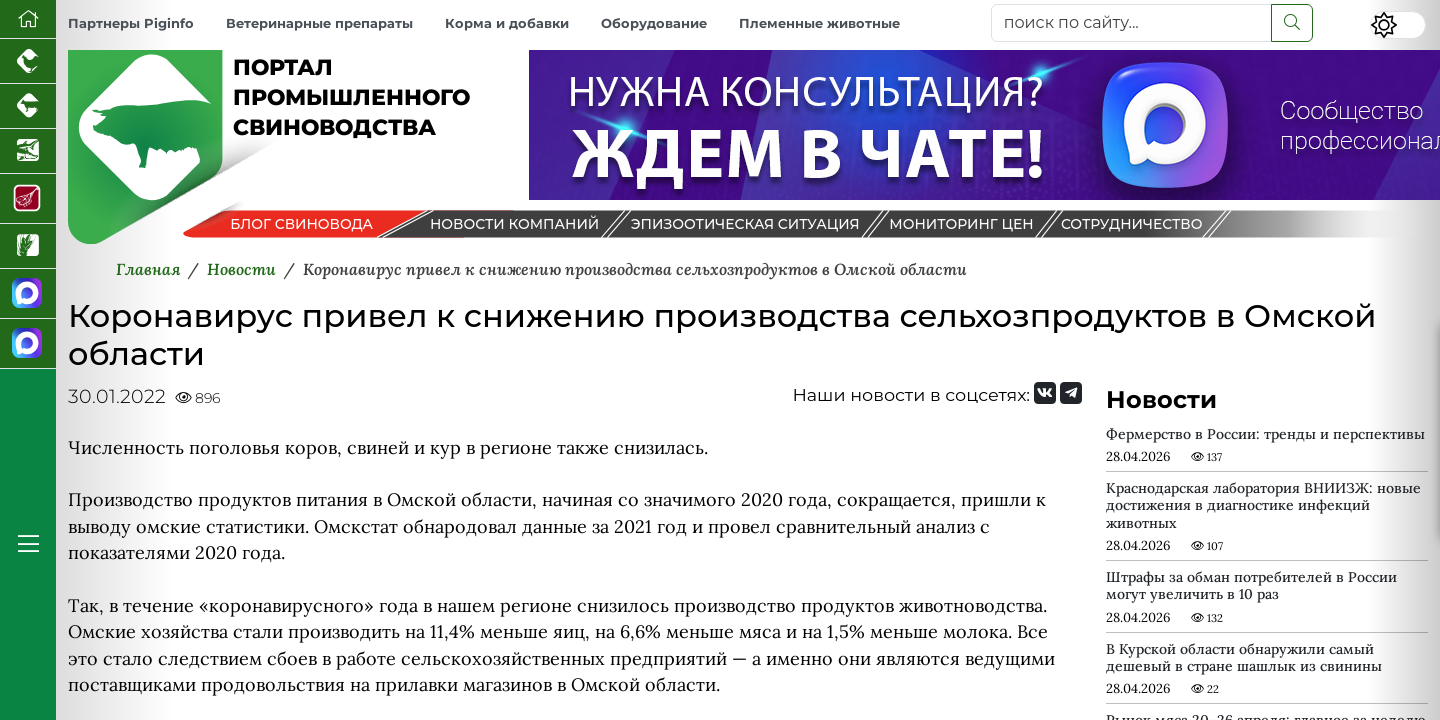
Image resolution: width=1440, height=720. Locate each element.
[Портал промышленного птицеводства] (28, 61)
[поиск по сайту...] (1131, 23)
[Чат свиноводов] (28, 344)
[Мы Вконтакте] (1045, 393)
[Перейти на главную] (28, 19)
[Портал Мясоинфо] (28, 199)
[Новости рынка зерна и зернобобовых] (28, 246)
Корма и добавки (507, 23)
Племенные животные (819, 23)
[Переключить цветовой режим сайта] (1398, 25)
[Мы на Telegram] (1071, 393)
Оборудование (654, 23)
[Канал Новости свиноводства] (28, 294)
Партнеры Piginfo (131, 23)
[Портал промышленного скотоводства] (28, 106)
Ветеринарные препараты (319, 23)
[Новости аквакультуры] (28, 151)
